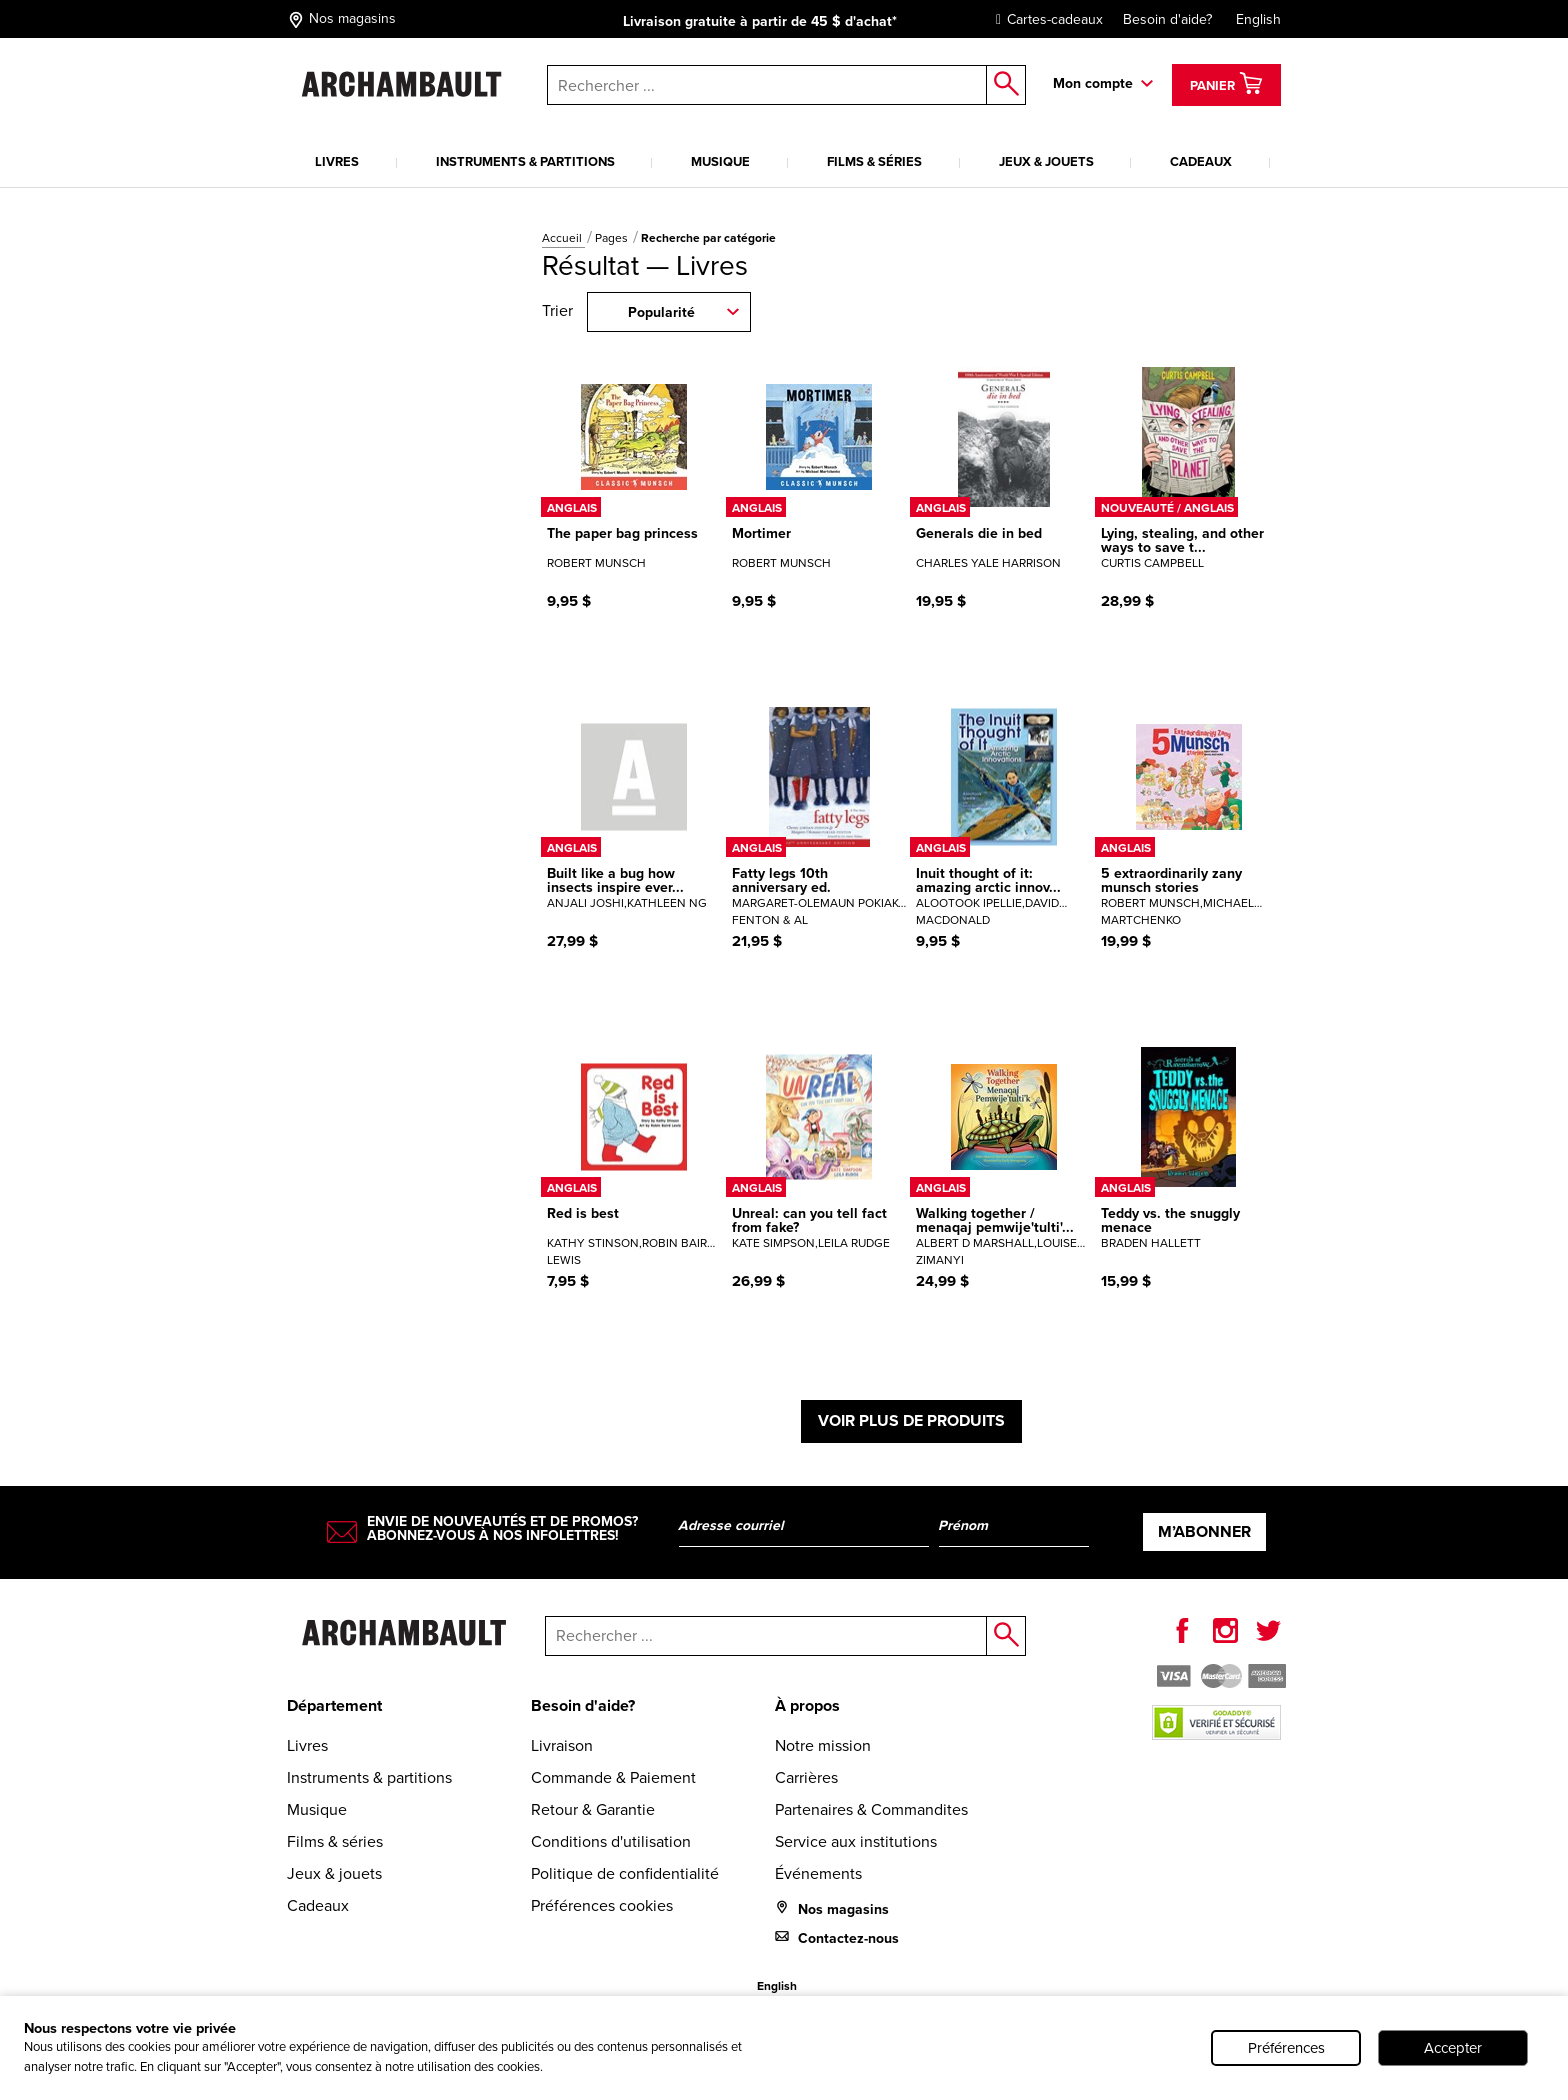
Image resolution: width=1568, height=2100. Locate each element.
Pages (613, 238)
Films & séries (874, 161)
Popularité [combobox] (661, 312)
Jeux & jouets (1046, 161)
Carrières (806, 1777)
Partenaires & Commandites (871, 1809)
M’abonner (1204, 1531)
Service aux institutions (856, 1841)
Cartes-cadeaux (1044, 19)
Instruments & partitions (525, 161)
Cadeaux (1201, 161)
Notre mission (823, 1745)
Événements (818, 1873)
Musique (720, 161)
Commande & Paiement (613, 1777)
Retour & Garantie (593, 1809)
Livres (337, 161)
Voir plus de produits (911, 1420)
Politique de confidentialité (625, 1873)
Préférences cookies (602, 1905)
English (1258, 19)
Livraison (562, 1745)
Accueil (563, 238)
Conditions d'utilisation (611, 1841)
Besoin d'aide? (1167, 19)
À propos (807, 1705)
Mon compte (1093, 83)
